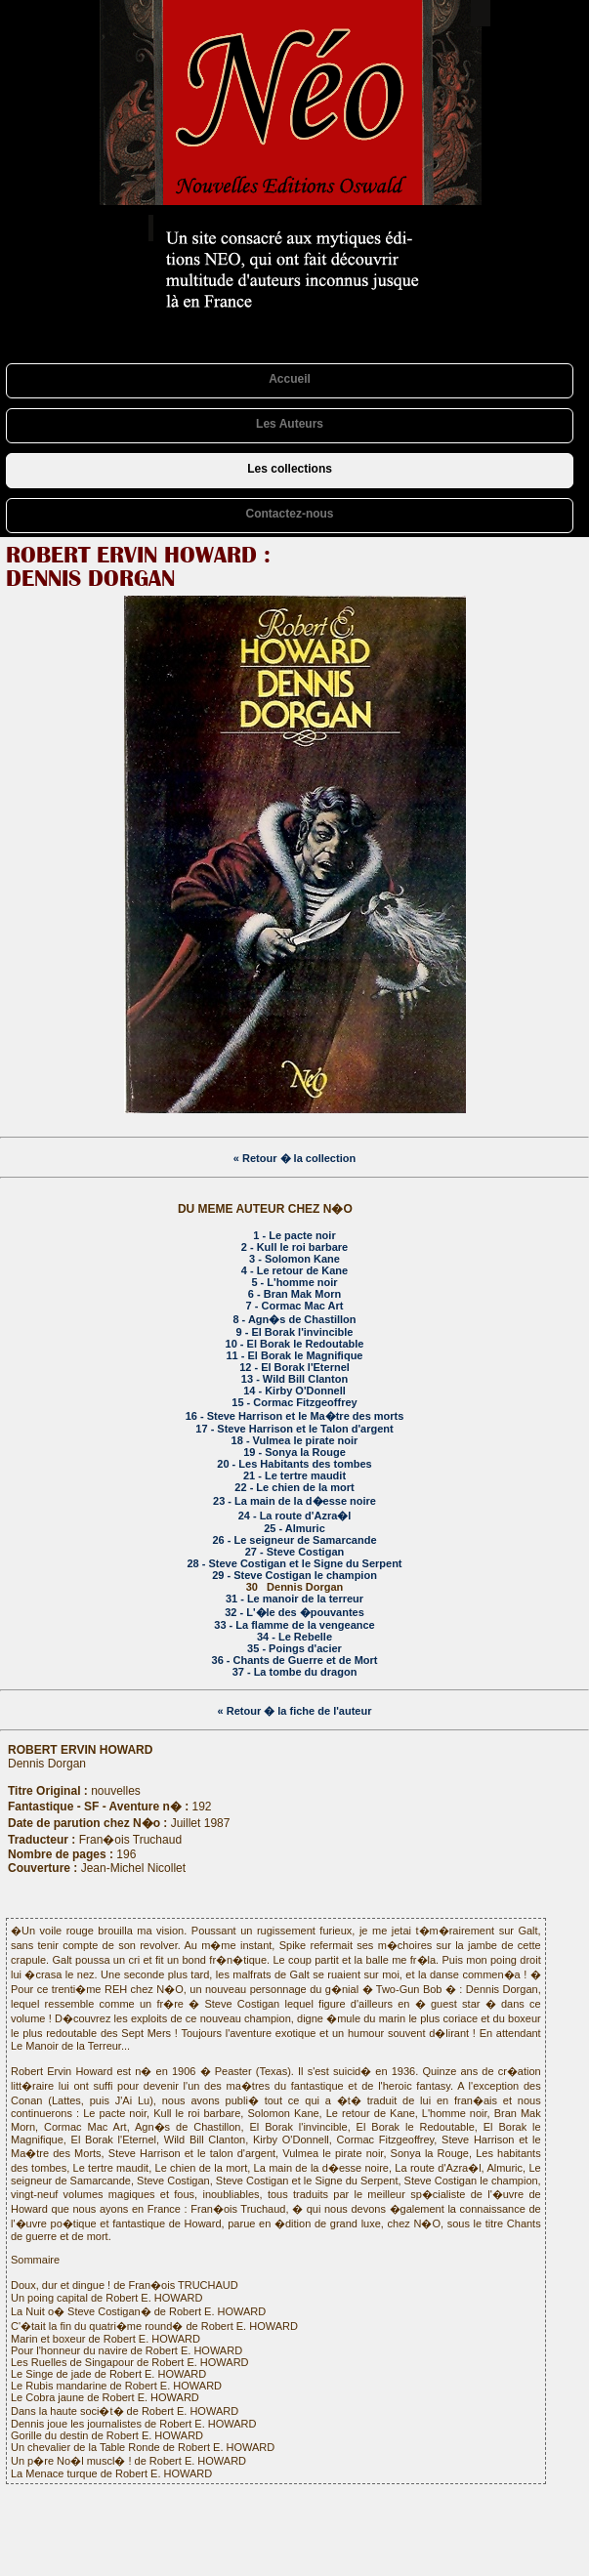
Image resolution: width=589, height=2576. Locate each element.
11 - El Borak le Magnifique (295, 1355)
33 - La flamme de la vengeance (294, 1625)
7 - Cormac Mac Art (295, 1305)
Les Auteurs (289, 424)
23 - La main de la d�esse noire (294, 1501)
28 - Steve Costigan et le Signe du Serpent (294, 1563)
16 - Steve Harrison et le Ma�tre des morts (295, 1416)
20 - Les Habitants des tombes (294, 1464)
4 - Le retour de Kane (294, 1270)
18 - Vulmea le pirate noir (294, 1440)
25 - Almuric (294, 1528)
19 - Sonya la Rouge (294, 1452)
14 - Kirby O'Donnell (294, 1390)
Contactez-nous (290, 513)
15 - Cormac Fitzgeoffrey (294, 1402)
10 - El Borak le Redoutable (295, 1344)
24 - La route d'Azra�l (295, 1515)
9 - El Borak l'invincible (295, 1332)
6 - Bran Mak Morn (294, 1294)
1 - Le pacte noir (294, 1235)
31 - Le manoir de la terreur (294, 1598)
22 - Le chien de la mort (294, 1487)
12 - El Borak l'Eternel (294, 1367)
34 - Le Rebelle (294, 1636)
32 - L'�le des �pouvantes (294, 1612)
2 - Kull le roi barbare (294, 1247)
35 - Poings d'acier (294, 1648)
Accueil (290, 379)
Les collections (289, 469)
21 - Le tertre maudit (294, 1475)
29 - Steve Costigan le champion (294, 1575)
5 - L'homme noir (294, 1282)
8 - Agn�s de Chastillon (294, 1319)
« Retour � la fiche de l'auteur (295, 1711)
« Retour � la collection (294, 1158)
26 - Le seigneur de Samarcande (294, 1540)
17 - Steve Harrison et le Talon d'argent (294, 1428)
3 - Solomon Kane (294, 1259)
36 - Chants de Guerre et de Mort (295, 1660)
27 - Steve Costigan (294, 1552)
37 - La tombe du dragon (295, 1672)
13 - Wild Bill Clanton (294, 1379)
